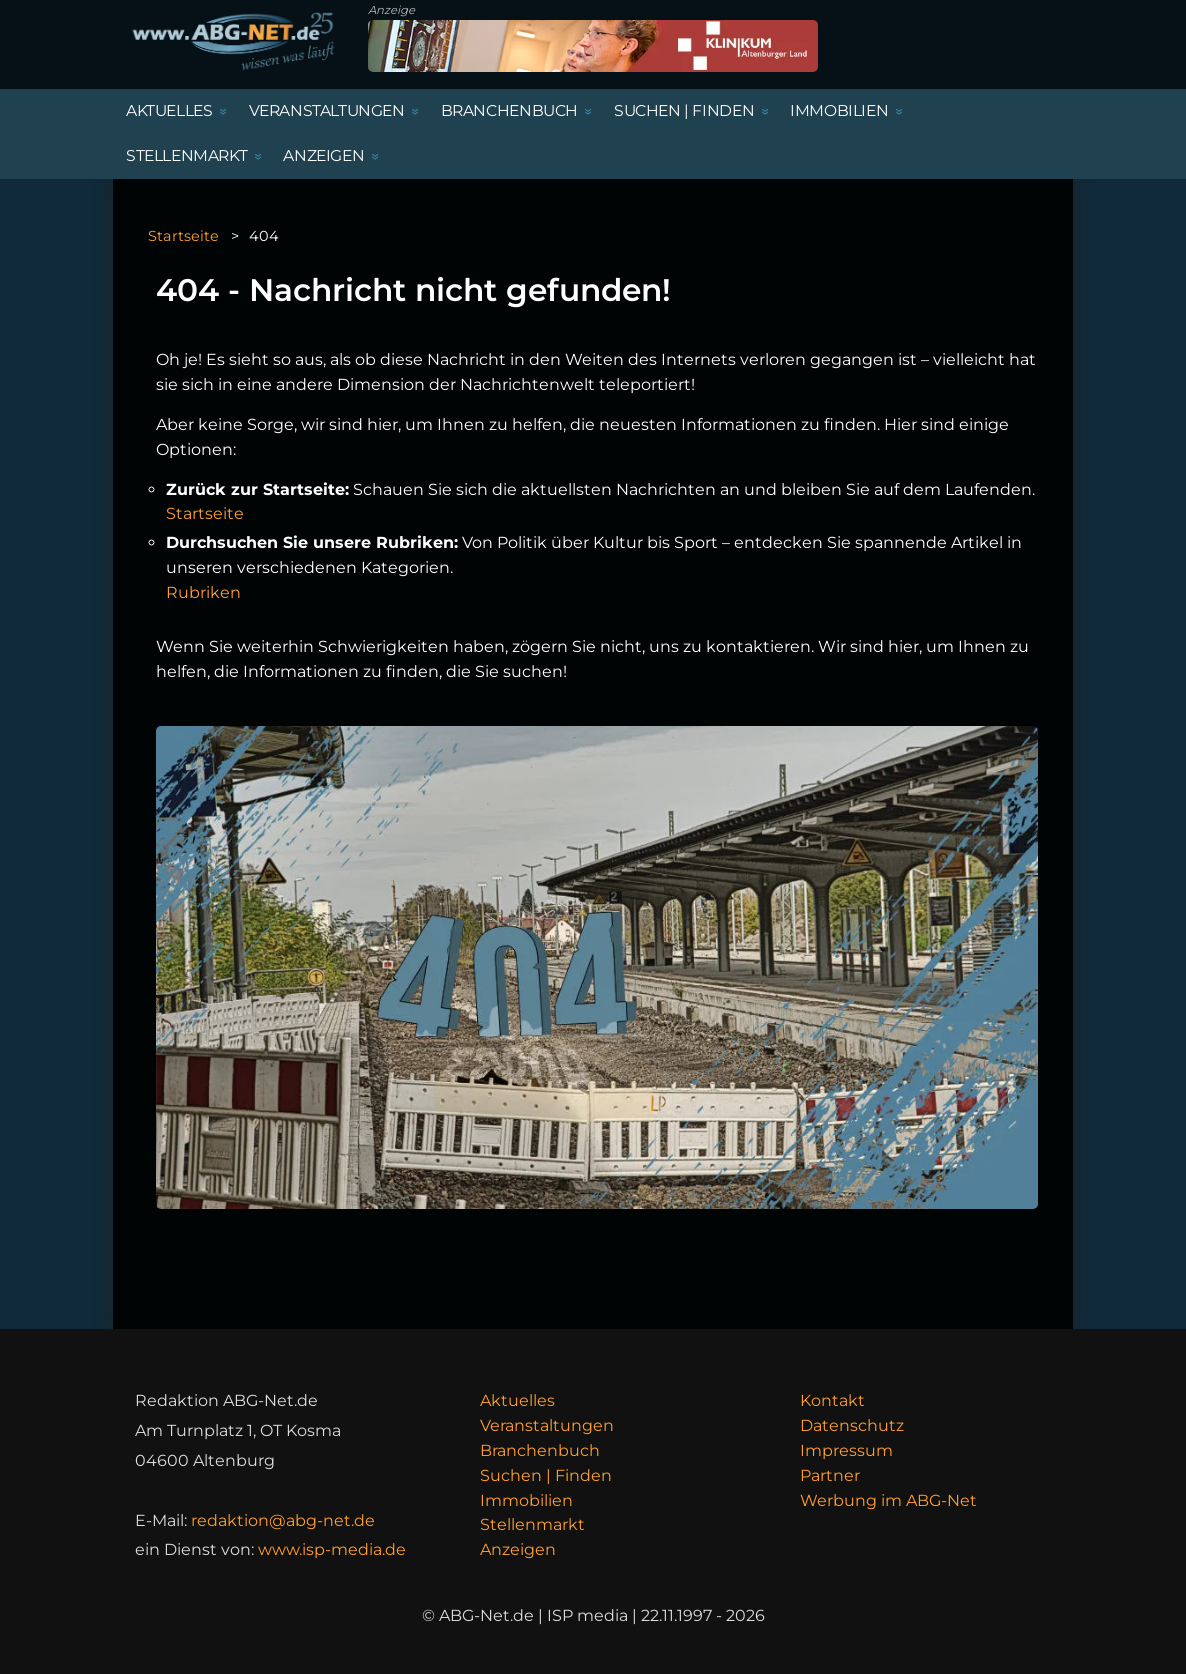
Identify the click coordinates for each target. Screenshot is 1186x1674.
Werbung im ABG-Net (888, 1500)
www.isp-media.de (332, 1549)
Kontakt (832, 1400)
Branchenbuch (540, 1450)
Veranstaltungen (547, 1425)
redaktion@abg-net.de (283, 1520)
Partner (830, 1475)
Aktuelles (517, 1400)
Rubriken (203, 592)
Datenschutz (852, 1425)
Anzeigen (518, 1549)
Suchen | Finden (546, 1475)
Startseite (183, 236)
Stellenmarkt (532, 1524)
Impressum (846, 1450)
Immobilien (526, 1500)
